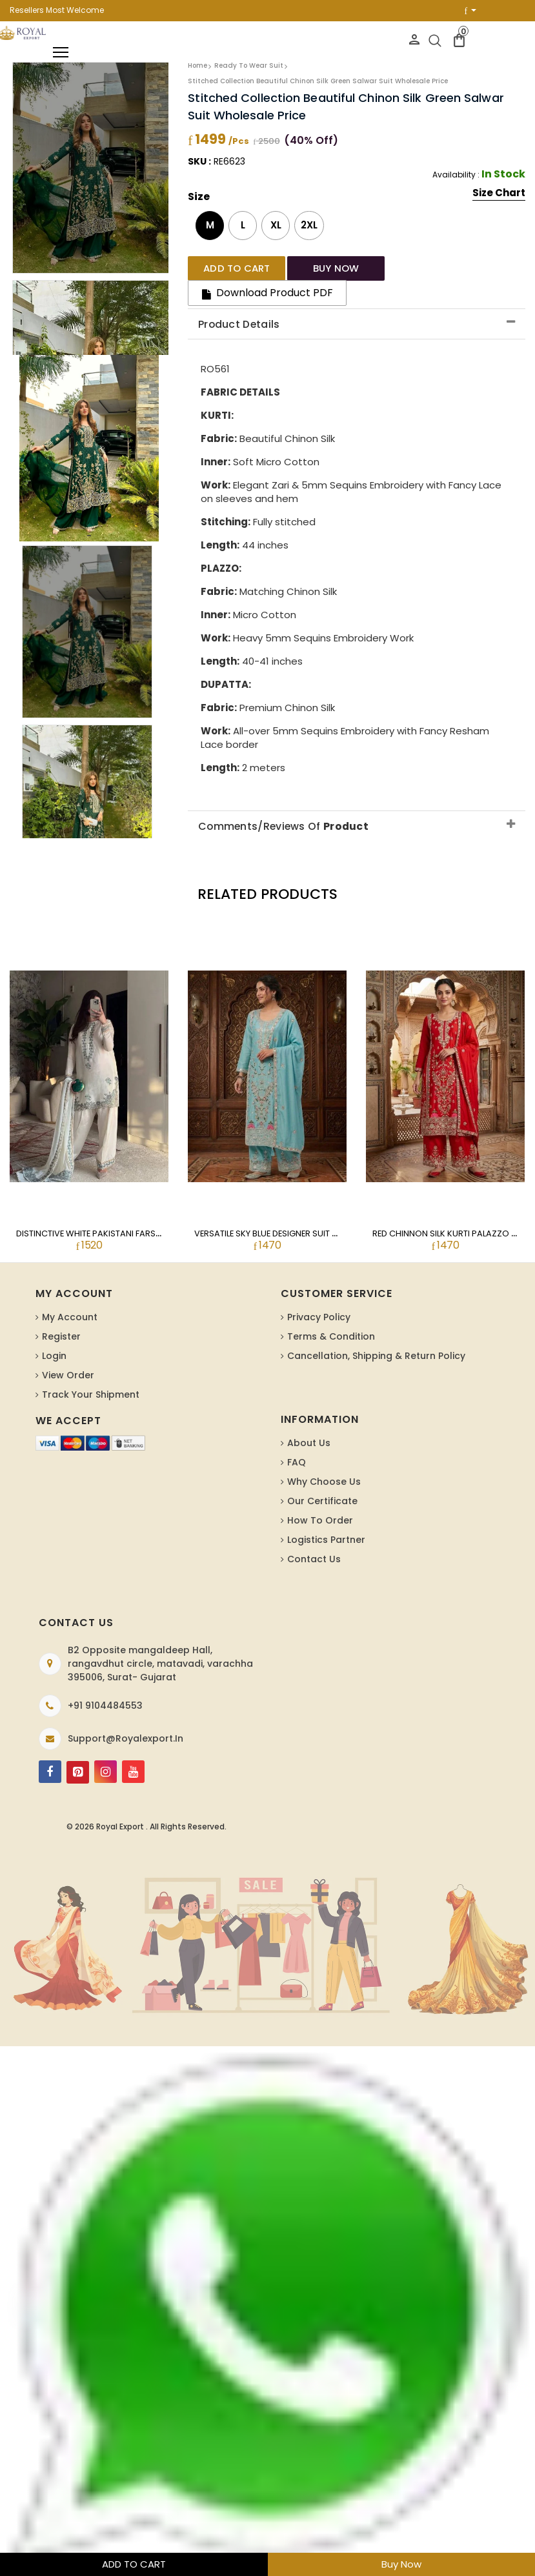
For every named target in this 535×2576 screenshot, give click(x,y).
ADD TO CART (134, 2564)
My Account (69, 1302)
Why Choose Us (324, 1466)
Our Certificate (322, 1486)
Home (197, 65)
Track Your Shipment (90, 1379)
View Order (68, 1360)
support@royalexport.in (125, 1723)
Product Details (239, 308)
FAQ (296, 1447)
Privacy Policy (318, 1302)
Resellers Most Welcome (57, 10)
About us (308, 1428)
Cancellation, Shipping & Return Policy (376, 1340)
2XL (309, 225)
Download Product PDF (437, 266)
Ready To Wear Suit (248, 65)
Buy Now (401, 2564)
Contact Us (314, 1544)
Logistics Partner (326, 1524)
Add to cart (230, 267)
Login (54, 1340)
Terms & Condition (331, 1321)
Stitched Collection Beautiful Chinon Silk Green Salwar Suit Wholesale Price (318, 81)
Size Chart (498, 193)
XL (275, 225)
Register (61, 1321)
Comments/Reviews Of (284, 810)
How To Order (320, 1505)
